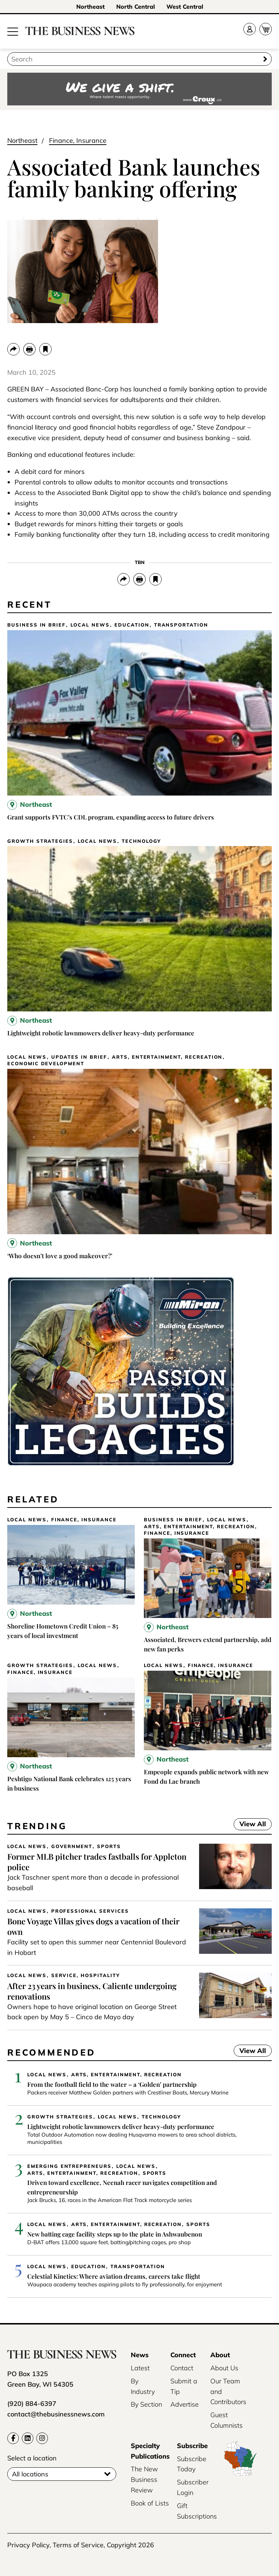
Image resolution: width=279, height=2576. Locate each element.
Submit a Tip (183, 2386)
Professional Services (90, 1911)
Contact (181, 2368)
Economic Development (45, 1063)
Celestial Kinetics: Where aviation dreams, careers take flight (113, 2276)
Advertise (184, 2404)
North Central (135, 6)
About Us (224, 2368)
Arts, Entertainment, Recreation (167, 1057)
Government (72, 1846)
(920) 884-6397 (31, 2403)
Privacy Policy (28, 2545)
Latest (140, 2368)
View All (250, 1825)
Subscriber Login (193, 2487)
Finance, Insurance (77, 140)
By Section (146, 2404)
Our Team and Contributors (228, 2391)
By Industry (143, 2386)
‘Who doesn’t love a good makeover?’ (59, 1256)
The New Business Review (144, 2479)
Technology (141, 841)
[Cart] (265, 29)
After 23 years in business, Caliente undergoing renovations (92, 1991)
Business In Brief (36, 625)
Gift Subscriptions (197, 2510)
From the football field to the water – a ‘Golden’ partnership (112, 2084)
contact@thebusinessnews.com (56, 2414)
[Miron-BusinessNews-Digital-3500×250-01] (120, 1464)
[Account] (249, 29)
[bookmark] (45, 349)
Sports (109, 1846)
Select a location (32, 2458)
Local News (90, 625)
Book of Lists (150, 2503)
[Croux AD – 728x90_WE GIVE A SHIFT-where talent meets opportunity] (139, 89)
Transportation (181, 625)
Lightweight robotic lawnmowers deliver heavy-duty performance (100, 1033)
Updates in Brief (79, 1057)
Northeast (90, 6)
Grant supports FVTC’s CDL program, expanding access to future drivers (110, 817)
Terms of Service (78, 2545)
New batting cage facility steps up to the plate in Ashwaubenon (114, 2234)
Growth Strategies (40, 841)
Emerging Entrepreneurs (69, 2166)
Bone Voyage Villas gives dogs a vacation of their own (93, 1926)
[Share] (13, 349)
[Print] (29, 349)
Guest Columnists (226, 2420)
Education (131, 625)
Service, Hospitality (85, 1975)
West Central (184, 6)
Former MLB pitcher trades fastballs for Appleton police (96, 1861)
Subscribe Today (191, 2464)
